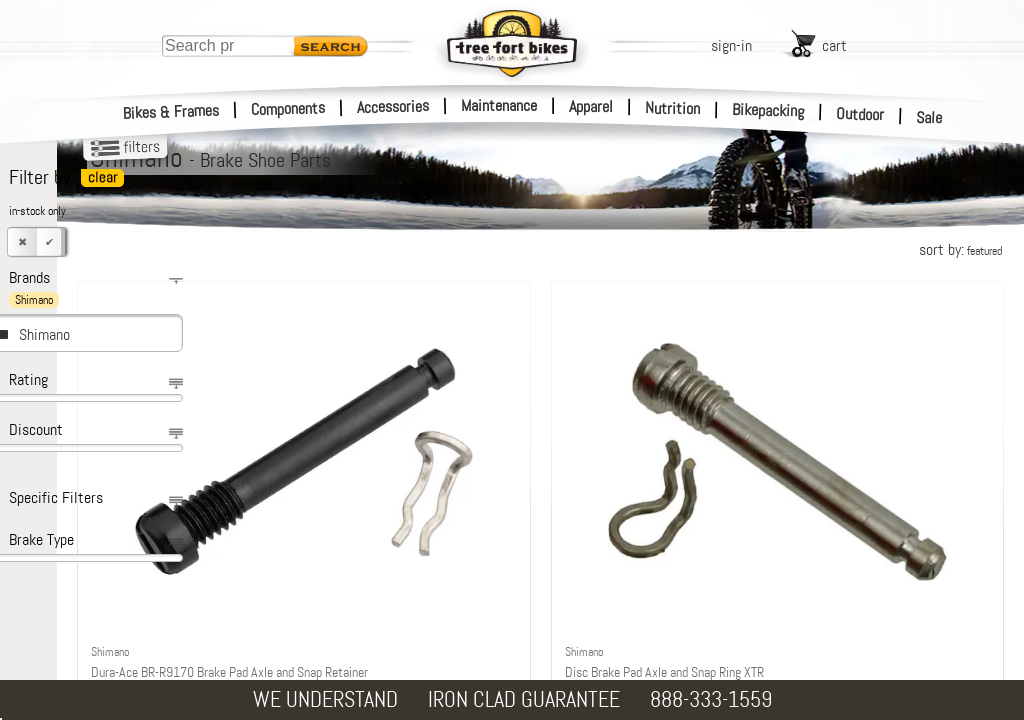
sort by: (960, 249)
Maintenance (499, 105)
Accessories (393, 106)
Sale (929, 118)
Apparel (591, 106)
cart (834, 45)
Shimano (44, 334)
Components (288, 108)
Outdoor (860, 114)
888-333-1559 (711, 699)
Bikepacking (768, 110)
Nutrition (672, 108)
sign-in (731, 45)
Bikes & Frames (171, 112)
